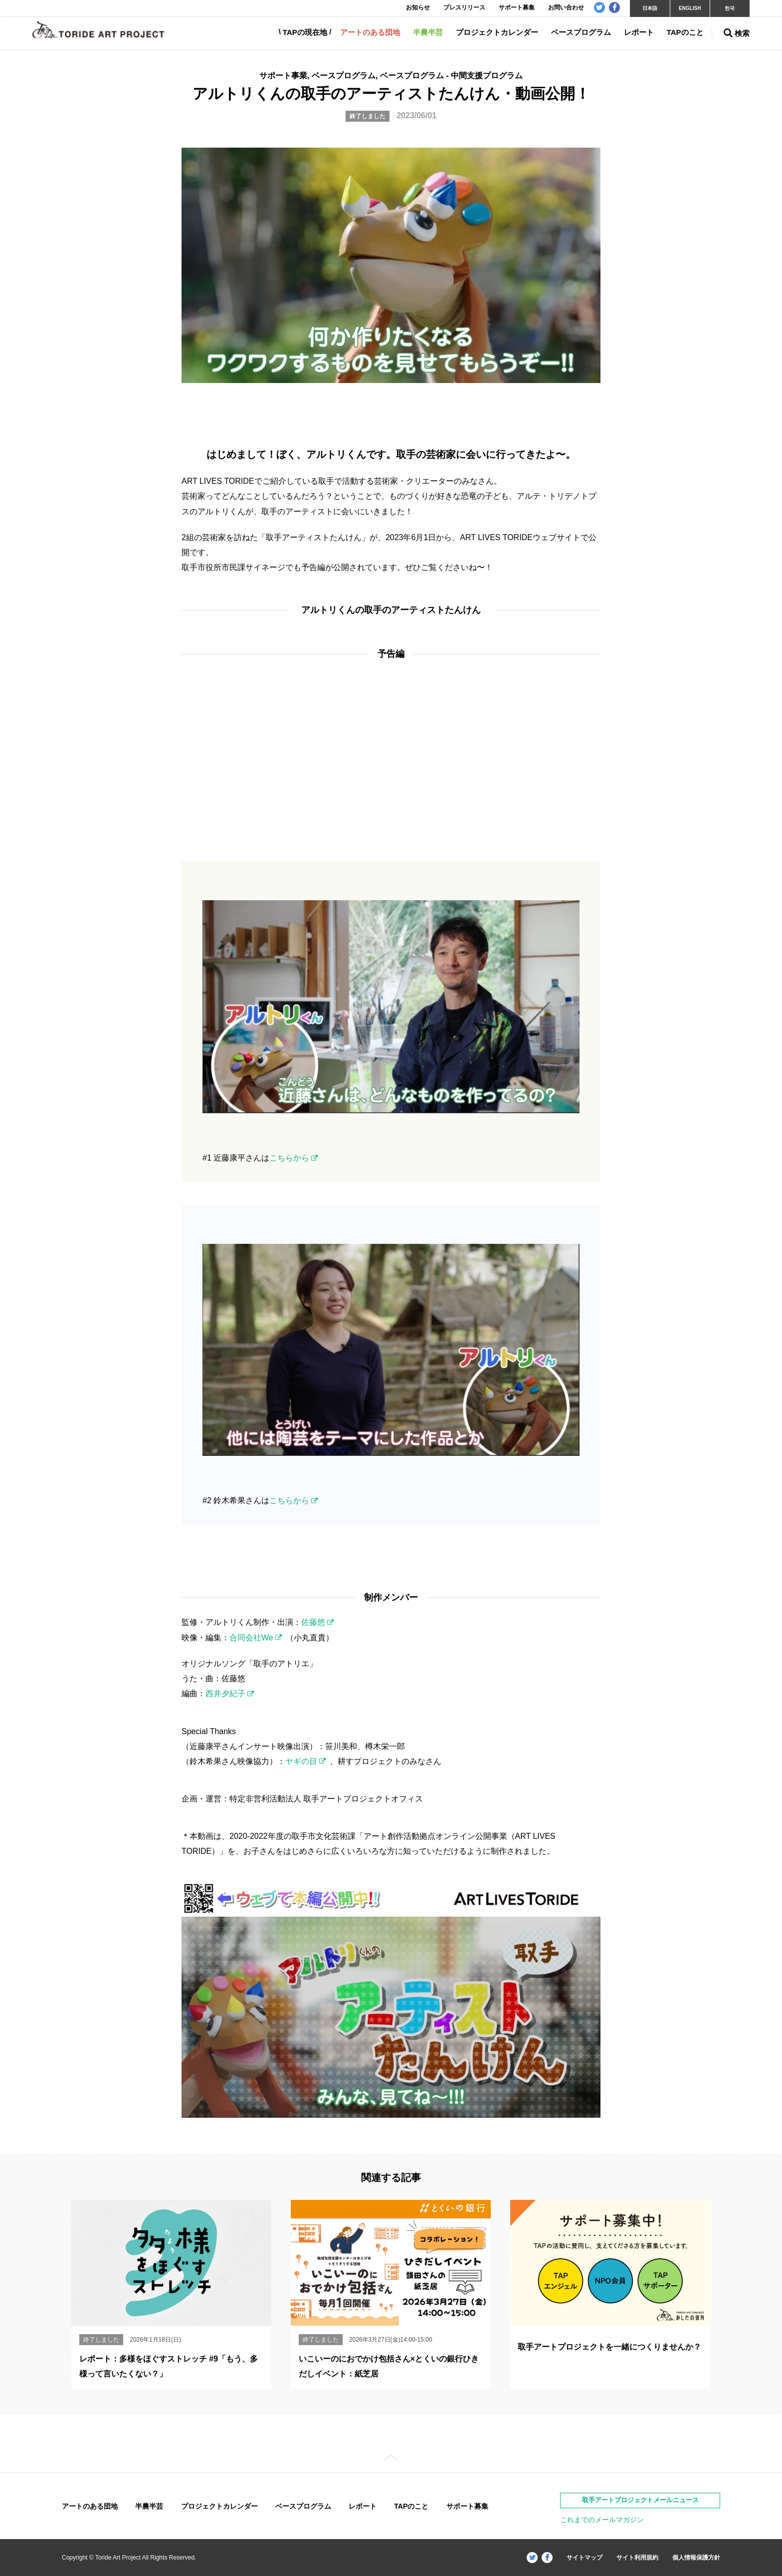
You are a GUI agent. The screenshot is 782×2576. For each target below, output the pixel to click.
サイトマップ (584, 2558)
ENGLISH (690, 8)
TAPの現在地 (305, 32)
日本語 (649, 8)
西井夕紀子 (225, 1693)
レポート (639, 32)
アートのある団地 (370, 32)
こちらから (289, 1158)
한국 (730, 8)
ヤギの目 (301, 1761)
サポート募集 (467, 2506)
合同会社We (251, 1637)
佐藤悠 (313, 1622)
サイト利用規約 (637, 2558)
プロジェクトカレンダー (497, 32)
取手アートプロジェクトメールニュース (640, 2500)
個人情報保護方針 (696, 2558)
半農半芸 (428, 32)
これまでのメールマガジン (602, 2520)
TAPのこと (685, 32)
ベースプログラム (581, 32)
